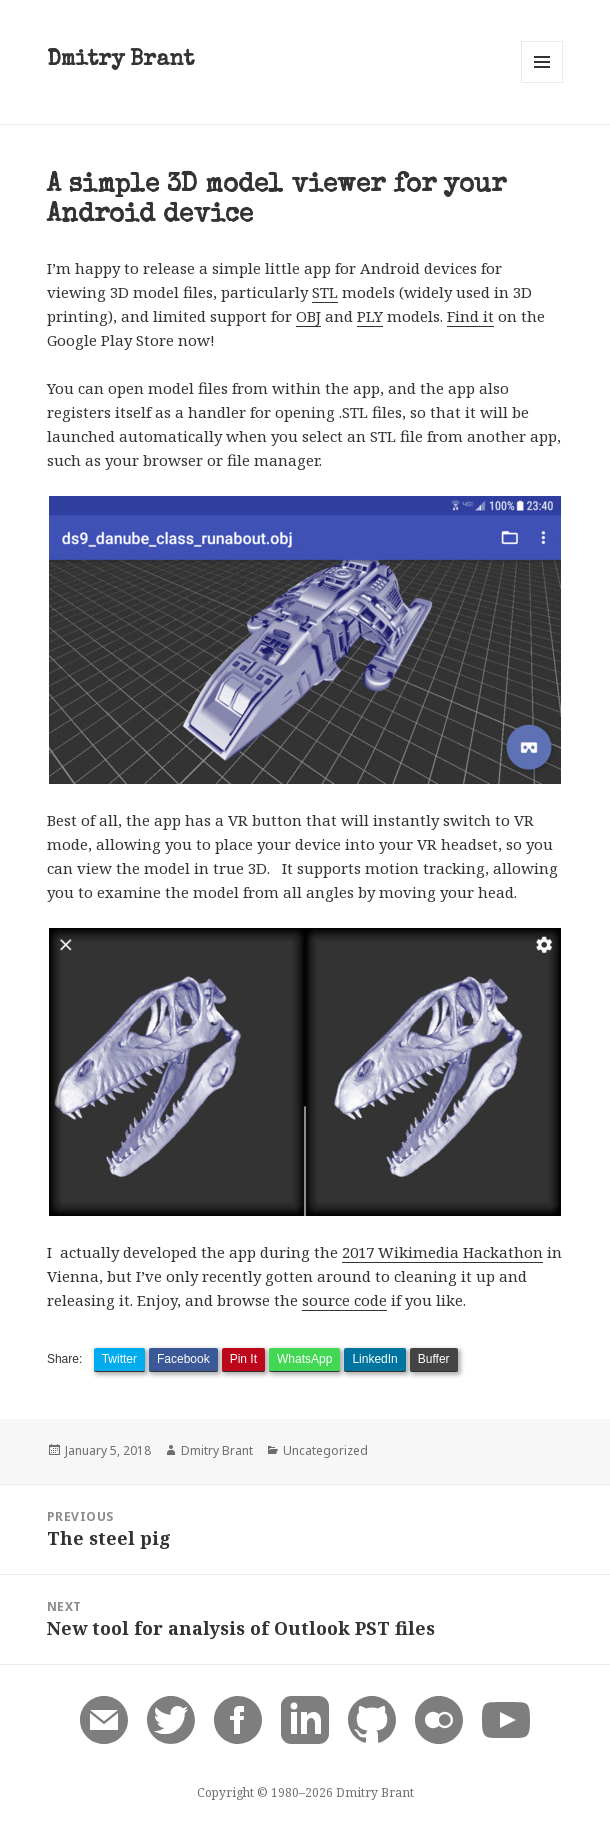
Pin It (243, 1359)
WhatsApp (304, 1359)
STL (325, 292)
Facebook (183, 1359)
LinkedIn (374, 1359)
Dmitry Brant (120, 61)
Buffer (434, 1359)
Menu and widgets (542, 82)
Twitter (119, 1359)
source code (344, 1300)
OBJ (308, 316)
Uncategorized (325, 1450)
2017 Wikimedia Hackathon (442, 1252)
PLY (370, 316)
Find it (470, 316)
